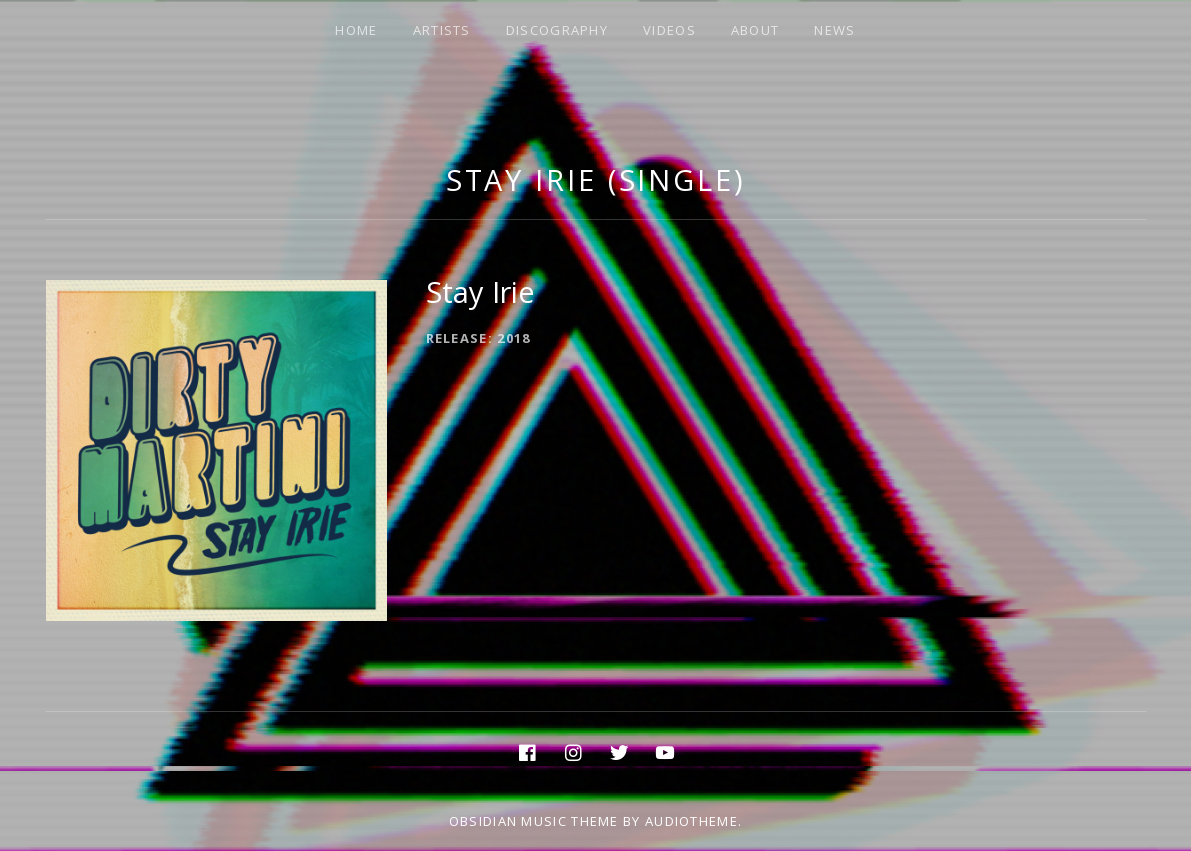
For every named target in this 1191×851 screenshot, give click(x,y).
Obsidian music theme (534, 821)
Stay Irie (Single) (596, 179)
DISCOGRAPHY (557, 30)
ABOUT (755, 30)
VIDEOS (669, 30)
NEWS (834, 30)
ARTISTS (442, 30)
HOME (356, 30)
